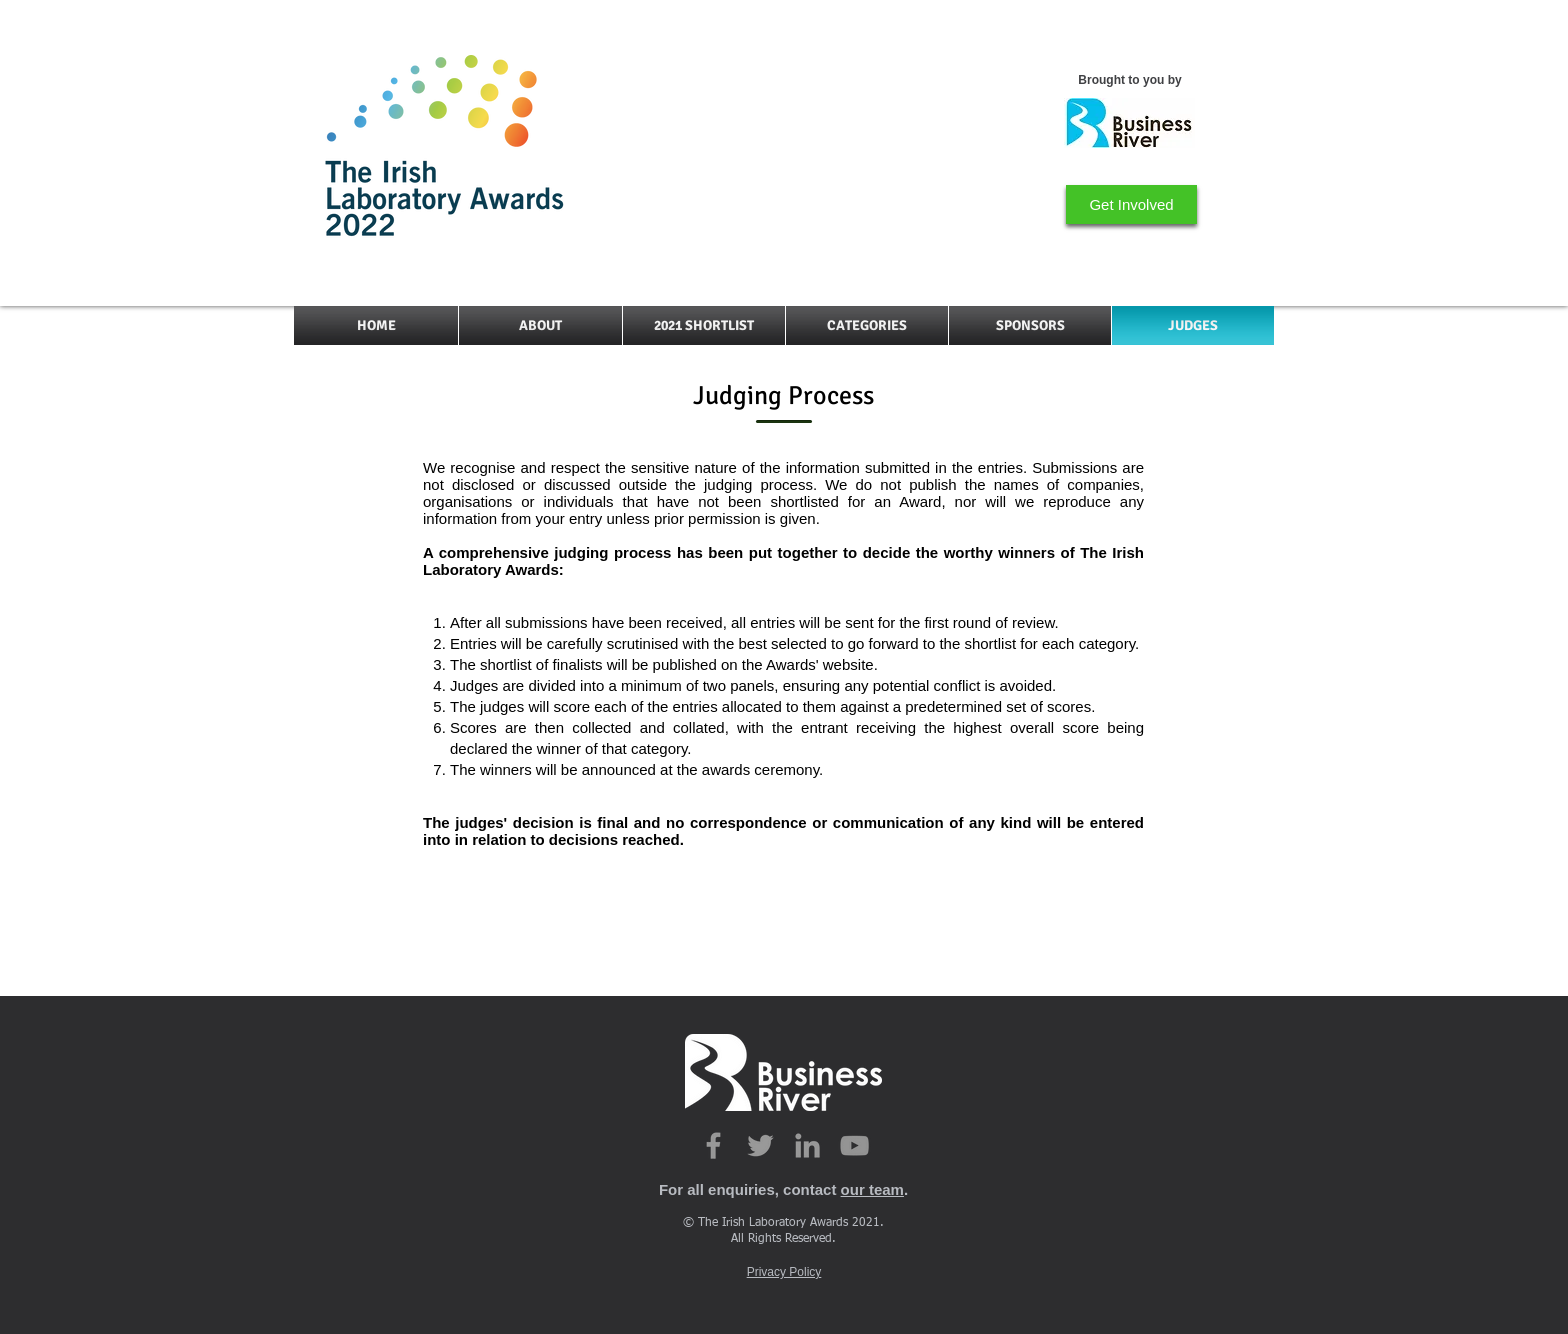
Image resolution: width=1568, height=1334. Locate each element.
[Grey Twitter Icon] (760, 1145)
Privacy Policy (784, 1272)
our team (872, 1189)
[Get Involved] (1131, 204)
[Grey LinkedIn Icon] (807, 1145)
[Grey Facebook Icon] (713, 1145)
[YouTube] (854, 1145)
